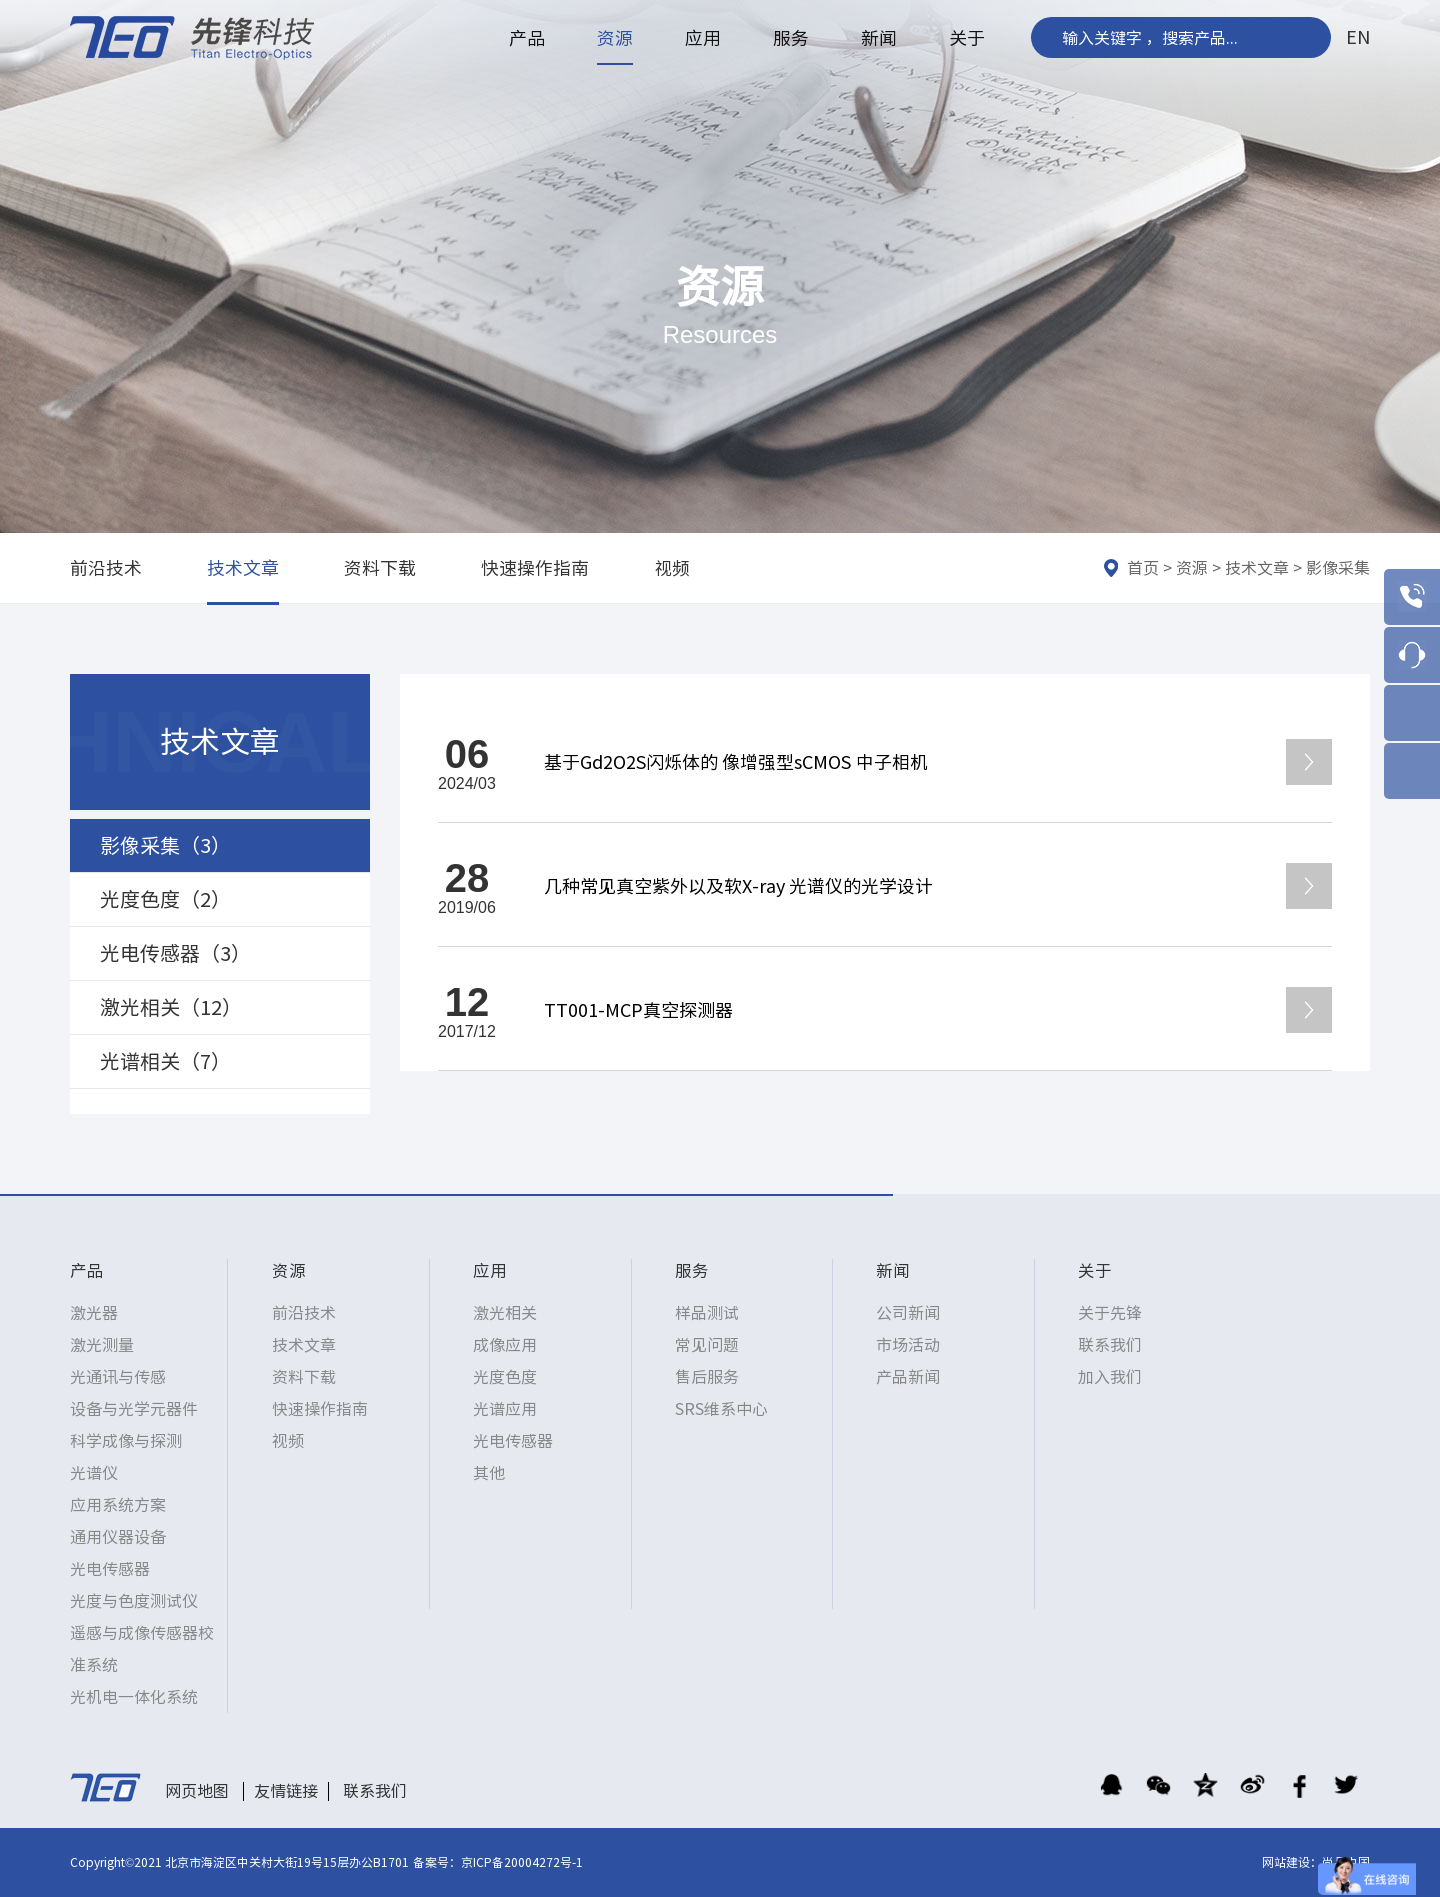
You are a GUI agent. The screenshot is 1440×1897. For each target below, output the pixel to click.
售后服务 (707, 1377)
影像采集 (1338, 568)
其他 (489, 1473)
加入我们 (1110, 1377)
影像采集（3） (165, 845)
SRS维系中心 (721, 1409)
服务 (791, 38)
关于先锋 (1110, 1313)
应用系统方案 (118, 1505)
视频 (672, 568)
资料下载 (380, 568)
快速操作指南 (535, 568)
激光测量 (102, 1345)
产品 (527, 38)
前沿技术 (106, 568)
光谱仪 (94, 1473)
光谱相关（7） (165, 1061)
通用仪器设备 (118, 1537)
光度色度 (505, 1377)
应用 (703, 38)
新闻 (879, 38)
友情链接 (286, 1791)
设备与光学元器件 (134, 1409)
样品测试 (707, 1313)
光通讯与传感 (118, 1377)
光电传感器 (110, 1569)
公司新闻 (908, 1313)
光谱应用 (505, 1409)
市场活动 (908, 1345)
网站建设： (1292, 1862)
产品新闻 (908, 1377)
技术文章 (243, 568)
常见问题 (707, 1345)
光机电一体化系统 (134, 1697)
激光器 (94, 1313)
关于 (967, 38)
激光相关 (505, 1313)
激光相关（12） (171, 1007)
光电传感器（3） (175, 953)
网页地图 (197, 1791)
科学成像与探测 (126, 1441)
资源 (615, 38)
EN (1358, 37)
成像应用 (505, 1345)
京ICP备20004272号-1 (522, 1862)
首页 (1143, 568)
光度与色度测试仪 (134, 1601)
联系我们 (1110, 1345)
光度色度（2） (165, 899)
